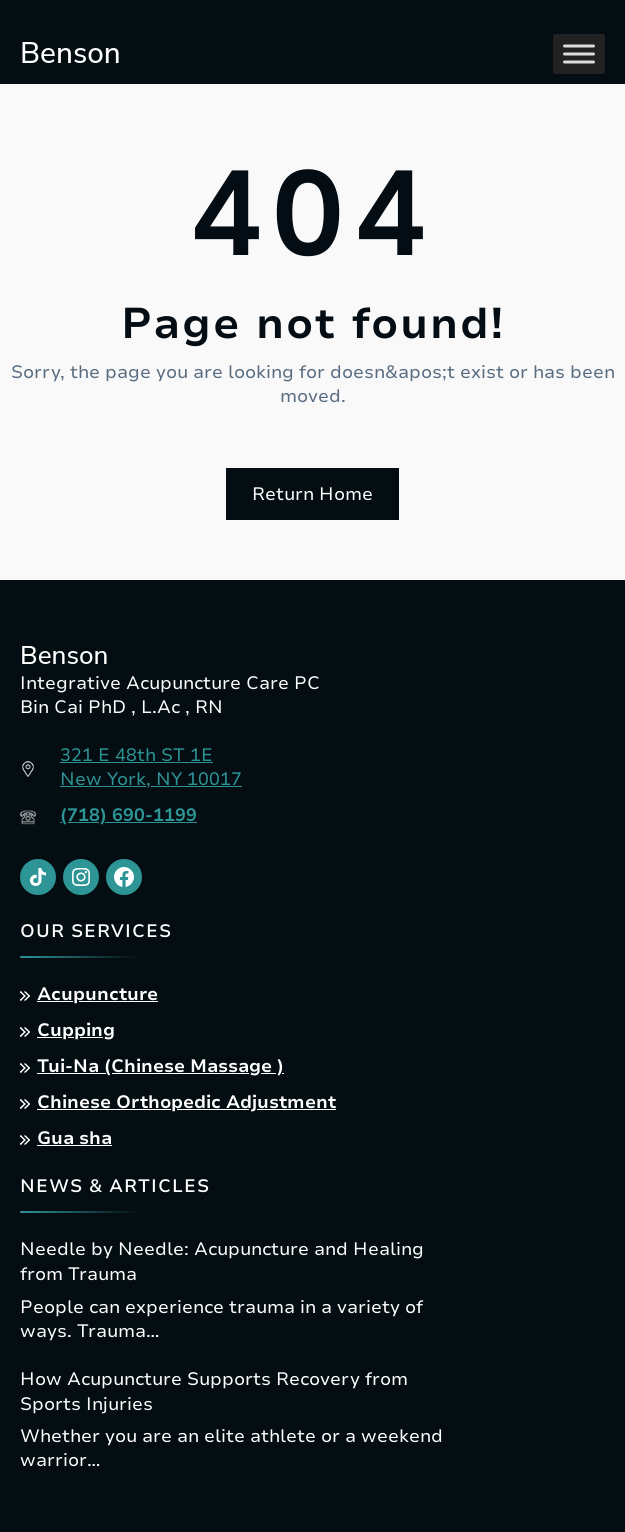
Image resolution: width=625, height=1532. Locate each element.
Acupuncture (97, 994)
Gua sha (74, 1138)
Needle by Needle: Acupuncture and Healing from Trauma (222, 1261)
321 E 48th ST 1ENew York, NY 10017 (151, 767)
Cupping (76, 1030)
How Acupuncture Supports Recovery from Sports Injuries (214, 1391)
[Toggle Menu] (579, 53)
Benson (70, 53)
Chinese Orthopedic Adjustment (186, 1102)
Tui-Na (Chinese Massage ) (160, 1066)
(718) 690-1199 (128, 815)
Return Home (312, 494)
